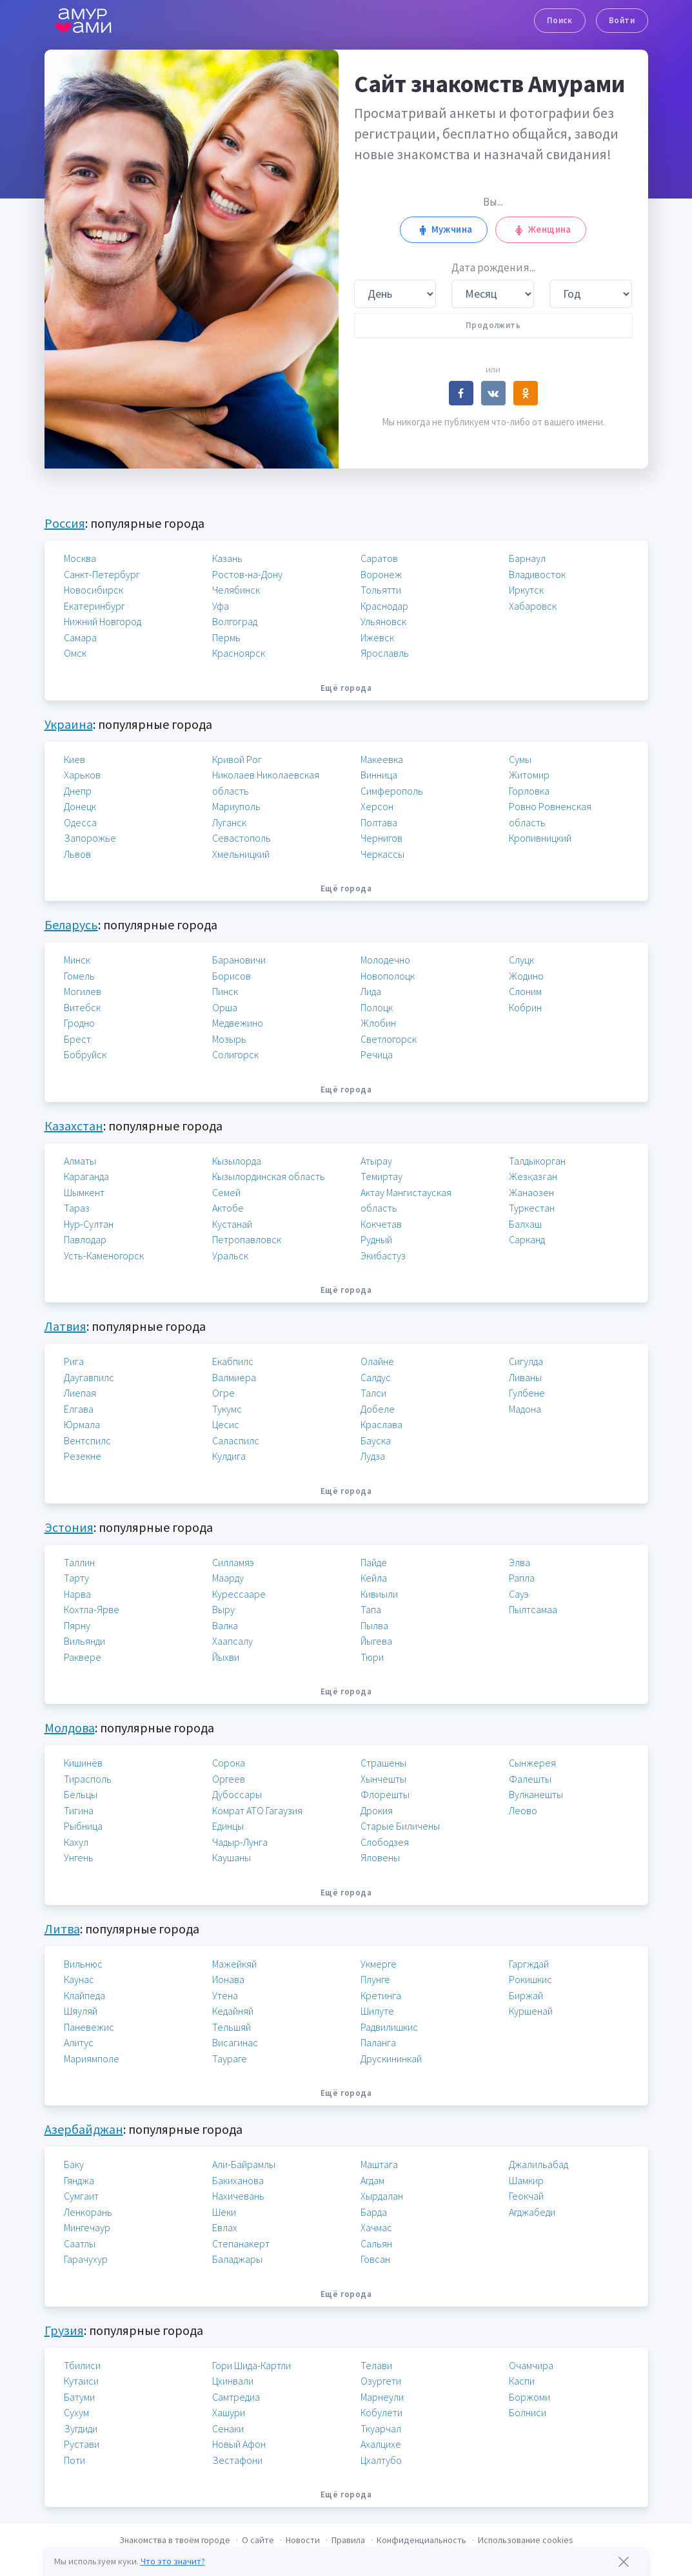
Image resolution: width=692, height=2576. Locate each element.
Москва (80, 558)
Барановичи (239, 959)
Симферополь (392, 790)
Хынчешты (383, 1778)
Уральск (230, 1255)
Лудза (373, 1455)
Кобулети (381, 2412)
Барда (374, 2211)
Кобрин (525, 1007)
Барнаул (527, 558)
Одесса (80, 822)
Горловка (529, 790)
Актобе (228, 1207)
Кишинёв (83, 1762)
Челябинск (236, 589)
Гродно (79, 1022)
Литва (62, 1929)
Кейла (374, 1577)
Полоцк (377, 1007)
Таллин (79, 1562)
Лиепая (80, 1392)
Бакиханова (238, 2180)
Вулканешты (536, 1794)
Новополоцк (388, 975)
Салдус (376, 1377)
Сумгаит (81, 2195)
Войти (622, 20)
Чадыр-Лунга (240, 1841)
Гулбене (527, 1392)
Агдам (372, 2180)
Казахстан (73, 1126)
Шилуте (377, 2010)
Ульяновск (383, 621)
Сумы (520, 759)
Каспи (522, 2380)
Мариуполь (236, 806)
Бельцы (80, 1794)
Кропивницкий (540, 837)
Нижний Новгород (102, 621)
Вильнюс (83, 1963)
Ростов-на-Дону (247, 574)
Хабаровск (533, 605)
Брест (77, 1038)
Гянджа (79, 2180)
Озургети (381, 2380)
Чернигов (381, 837)
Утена (225, 1995)
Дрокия (377, 1810)
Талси (373, 1392)
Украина (68, 724)
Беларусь (71, 924)
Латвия (65, 1326)
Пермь (226, 637)
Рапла (522, 1577)
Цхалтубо (381, 2460)
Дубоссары (237, 1794)
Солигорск (235, 1054)
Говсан (375, 2258)
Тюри (372, 1657)
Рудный (376, 1239)
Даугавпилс (89, 1377)
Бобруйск (85, 1054)
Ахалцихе (381, 2443)
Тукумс (227, 1408)
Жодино (526, 975)
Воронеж (381, 574)
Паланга (378, 2042)
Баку (74, 2164)
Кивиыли (379, 1593)
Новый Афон (239, 2443)
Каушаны (231, 1857)
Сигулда (526, 1361)
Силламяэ (233, 1562)
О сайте (258, 2540)
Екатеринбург (94, 605)
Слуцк (521, 959)
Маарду (228, 1577)
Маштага (379, 2164)
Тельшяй (231, 2026)
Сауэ (519, 1593)
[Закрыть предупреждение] (623, 2562)
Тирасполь (88, 1778)
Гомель (79, 975)
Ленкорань (88, 2211)
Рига (74, 1361)
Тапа (371, 1609)
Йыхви (225, 1657)
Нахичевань (238, 2195)
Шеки (224, 2211)
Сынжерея (532, 1762)
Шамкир (526, 2180)
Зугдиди (80, 2428)
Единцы (228, 1825)
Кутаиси (81, 2380)
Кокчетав (381, 1223)
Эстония (69, 1527)
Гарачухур (86, 2258)
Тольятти (381, 589)
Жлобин (378, 1022)
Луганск (229, 822)
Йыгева (376, 1640)
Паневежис (89, 2026)
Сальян (376, 2243)
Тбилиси (82, 2365)
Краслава (381, 1424)
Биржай (526, 1995)
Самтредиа (236, 2396)
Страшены (383, 1762)
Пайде (374, 1562)
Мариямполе (91, 2058)
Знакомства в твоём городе (174, 2540)
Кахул (76, 1841)
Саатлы (79, 2243)
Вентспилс (87, 1440)
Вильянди (84, 1640)
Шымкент (84, 1192)
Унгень (79, 1857)
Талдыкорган (537, 1160)
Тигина (79, 1810)
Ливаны (525, 1377)
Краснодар (384, 605)
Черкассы (382, 853)
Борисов (231, 975)
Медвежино (237, 1022)
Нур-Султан (89, 1223)
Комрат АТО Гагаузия (257, 1810)
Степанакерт (241, 2243)
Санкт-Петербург (102, 574)
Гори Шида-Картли (251, 2365)
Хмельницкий (241, 853)
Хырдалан (382, 2195)
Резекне (82, 1455)
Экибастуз (383, 1255)
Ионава (228, 1979)
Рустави (81, 2443)
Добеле (378, 1408)
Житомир (529, 774)
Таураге (229, 2058)
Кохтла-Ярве (91, 1609)
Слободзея (385, 1841)
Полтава (379, 822)
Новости (303, 2540)
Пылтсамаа (533, 1609)
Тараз (77, 1207)
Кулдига (229, 1455)
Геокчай (526, 2195)
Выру (223, 1609)
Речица (377, 1054)
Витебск (82, 1007)
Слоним (525, 991)
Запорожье (90, 837)
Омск (75, 652)
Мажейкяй (234, 1963)
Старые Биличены (400, 1825)
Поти (74, 2460)
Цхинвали (232, 2380)
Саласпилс (235, 1440)
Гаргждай (529, 1963)
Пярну (77, 1625)
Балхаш (525, 1223)
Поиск (559, 20)
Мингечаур (87, 2227)
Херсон (377, 806)
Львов (77, 853)
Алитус (79, 2042)
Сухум (76, 2412)
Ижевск (377, 637)
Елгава (79, 1408)
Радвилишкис (389, 2026)
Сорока (228, 1762)
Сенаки (228, 2428)
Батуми (79, 2396)
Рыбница (83, 1825)
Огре (223, 1392)
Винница (379, 774)
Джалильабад (538, 2164)
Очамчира (531, 2365)
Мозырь (229, 1038)
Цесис (225, 1424)
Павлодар (85, 1239)
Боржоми (529, 2396)
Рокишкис (530, 1979)
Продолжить (493, 325)
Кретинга (381, 1995)
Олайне (377, 1361)
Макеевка (382, 759)
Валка (225, 1625)
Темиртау (381, 1176)
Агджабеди (532, 2211)
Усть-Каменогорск (104, 1255)
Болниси (527, 2412)
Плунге (375, 1979)
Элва (519, 1562)
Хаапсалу (232, 1640)
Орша (224, 1007)
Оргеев (228, 1778)
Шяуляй (80, 2010)
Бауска (376, 1440)
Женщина (540, 229)
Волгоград (234, 621)
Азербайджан (83, 2129)
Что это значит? (173, 2561)
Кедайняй (232, 2010)
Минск (77, 959)
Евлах (224, 2227)
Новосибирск (93, 589)
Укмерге (379, 1963)
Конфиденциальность (421, 2540)
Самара (80, 637)
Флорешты (385, 1794)
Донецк (80, 806)
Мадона (525, 1408)
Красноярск (238, 652)
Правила (348, 2540)
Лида (371, 991)
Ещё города (346, 688)
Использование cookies (525, 2540)
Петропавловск (246, 1239)
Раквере (82, 1657)
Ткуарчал (381, 2428)
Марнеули (382, 2396)
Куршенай (531, 2010)
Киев (74, 759)
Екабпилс (232, 1361)
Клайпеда (84, 1995)
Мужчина (444, 229)
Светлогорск (389, 1038)
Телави (376, 2365)
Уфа (220, 605)
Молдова (69, 1727)
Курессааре (239, 1593)
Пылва (374, 1625)
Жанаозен (531, 1192)
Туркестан (532, 1207)
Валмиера (234, 1377)
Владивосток (537, 574)
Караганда (86, 1176)
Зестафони (237, 2460)
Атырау (376, 1160)
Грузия (64, 2330)
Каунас (79, 1979)
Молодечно (385, 959)
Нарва (77, 1593)
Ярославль (385, 652)
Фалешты (530, 1778)
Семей (226, 1192)
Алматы (80, 1160)
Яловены (380, 1857)
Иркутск (526, 589)
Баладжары (237, 2258)
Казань (227, 558)
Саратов (379, 558)
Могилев (82, 991)
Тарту (76, 1577)
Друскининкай (391, 2058)
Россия (64, 523)
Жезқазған (533, 1176)
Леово (523, 1810)
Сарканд (527, 1239)
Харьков (82, 774)
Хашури (228, 2412)
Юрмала (82, 1424)
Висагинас (235, 2042)
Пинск (225, 991)
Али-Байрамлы (243, 2164)
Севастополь (241, 837)
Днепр (78, 790)
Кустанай (232, 1223)
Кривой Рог (237, 759)
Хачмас (376, 2227)
